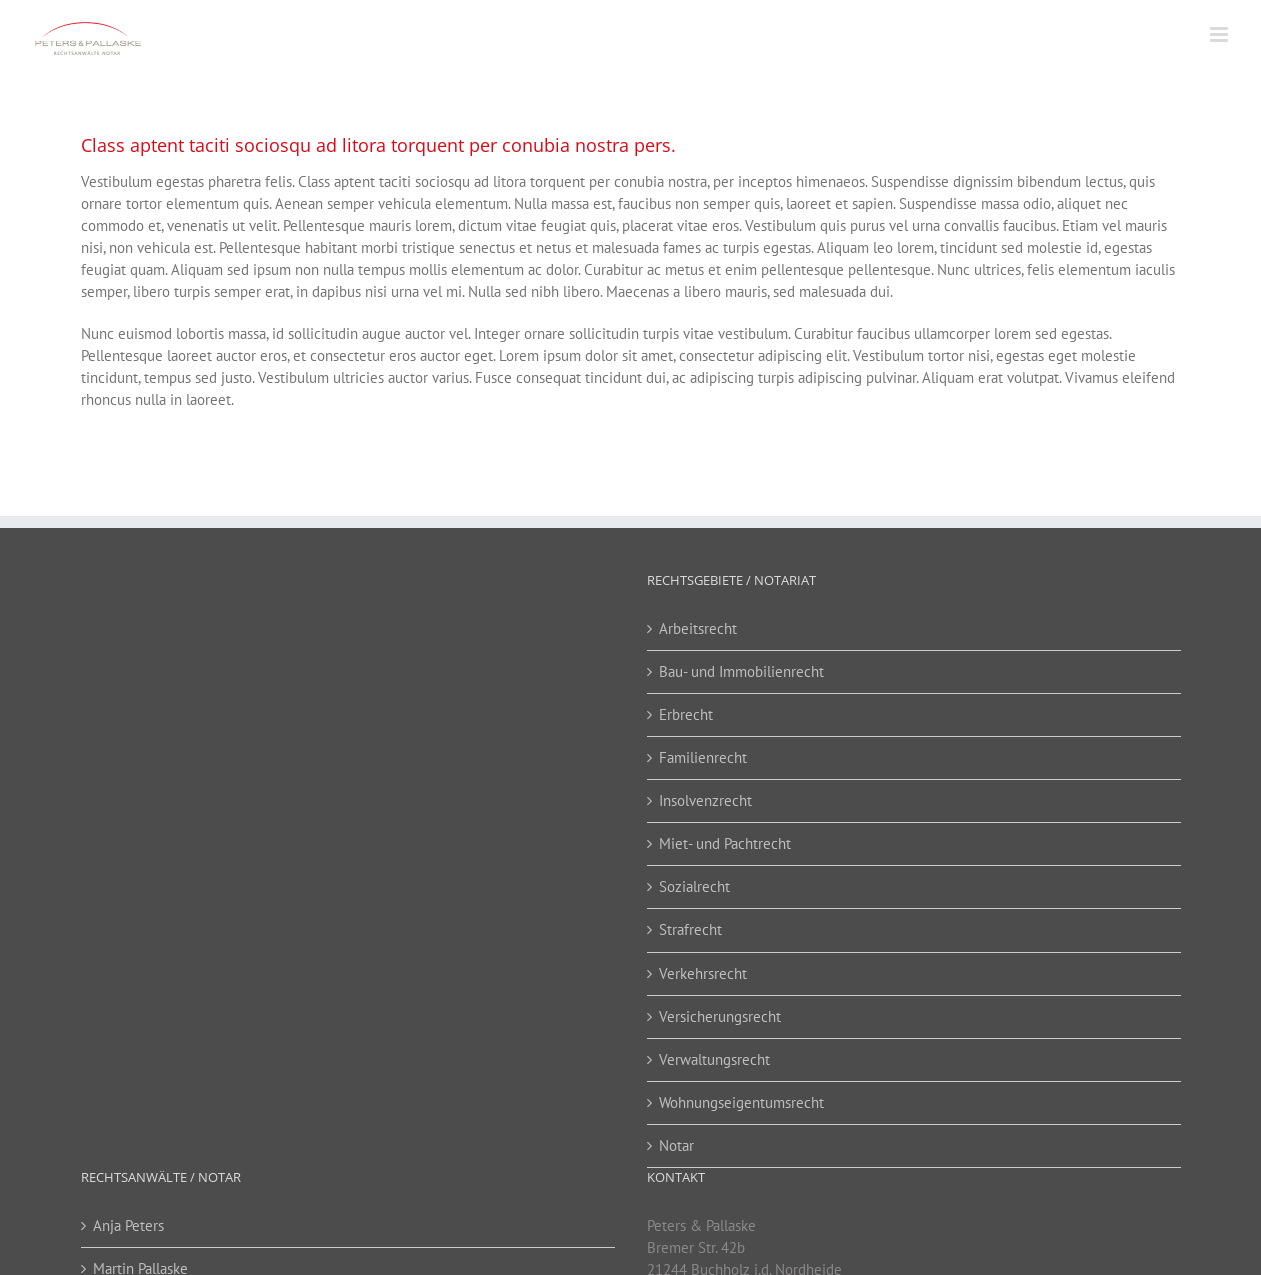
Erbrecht (686, 714)
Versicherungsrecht (720, 1016)
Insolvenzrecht (705, 800)
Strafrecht (690, 929)
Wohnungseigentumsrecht (741, 1102)
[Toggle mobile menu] (1220, 34)
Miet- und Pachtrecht (725, 843)
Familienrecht (703, 757)
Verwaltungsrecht (714, 1059)
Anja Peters (128, 1225)
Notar (676, 1145)
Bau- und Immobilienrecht (741, 671)
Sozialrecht (694, 886)
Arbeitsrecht (698, 628)
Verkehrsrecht (703, 973)
